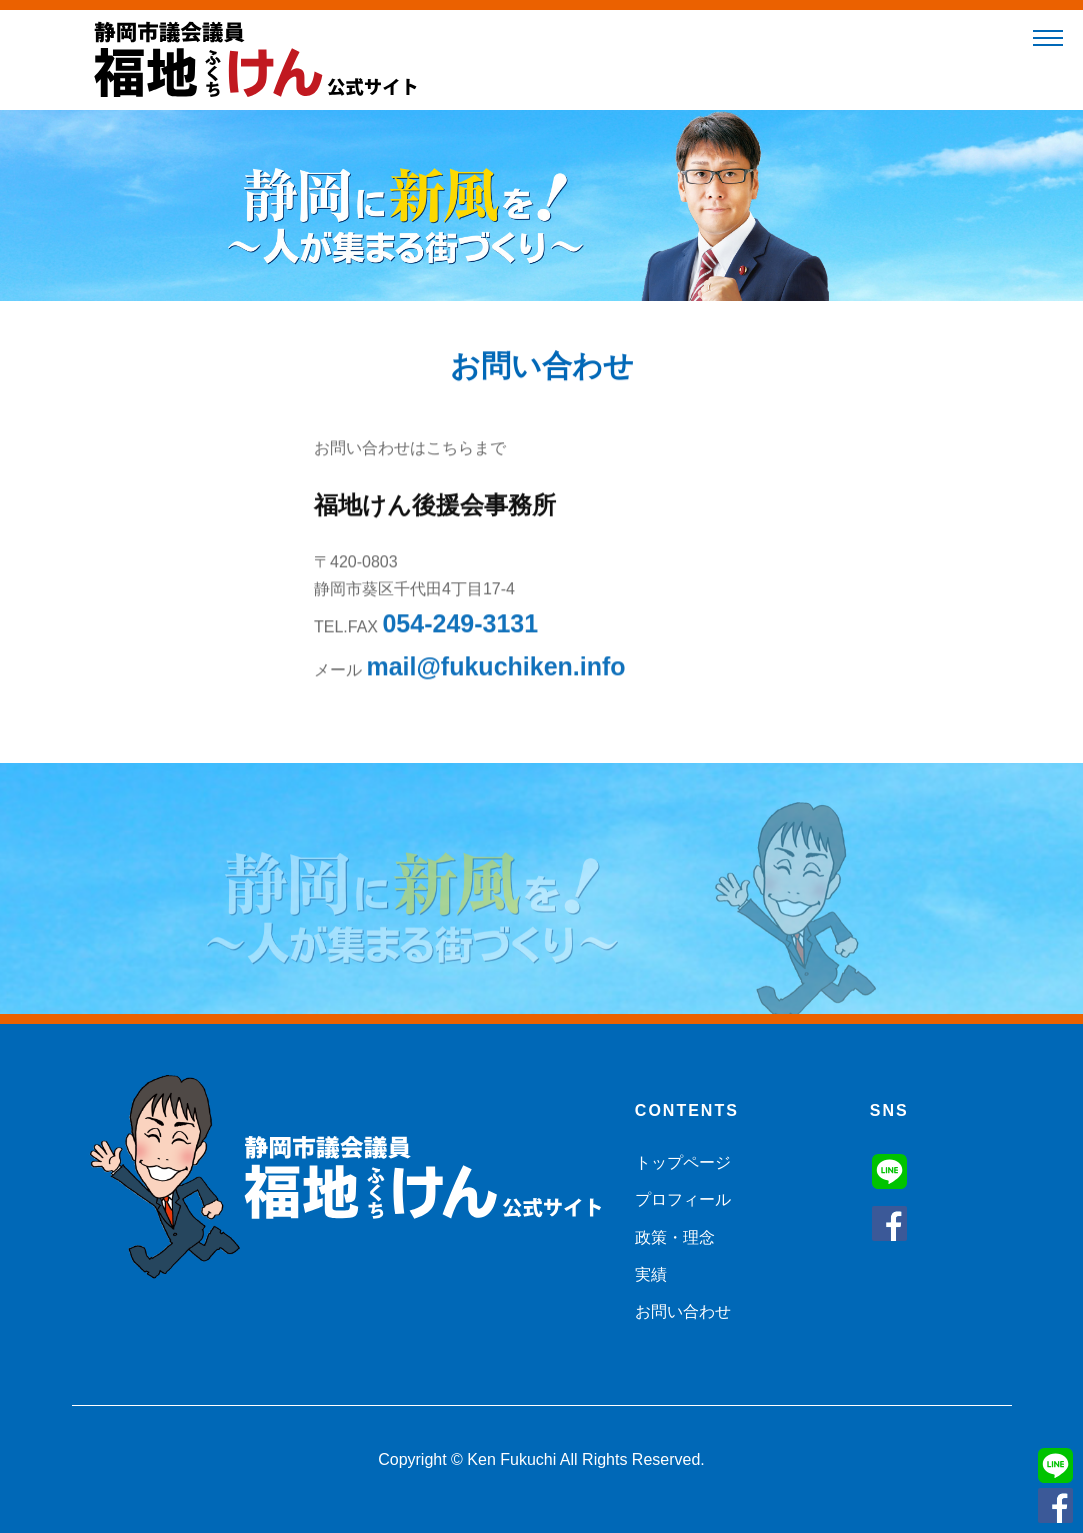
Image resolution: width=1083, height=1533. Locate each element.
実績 (651, 1274)
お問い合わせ (683, 1311)
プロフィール (683, 1199)
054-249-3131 (460, 628)
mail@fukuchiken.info (495, 671)
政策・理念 (675, 1237)
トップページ (683, 1162)
